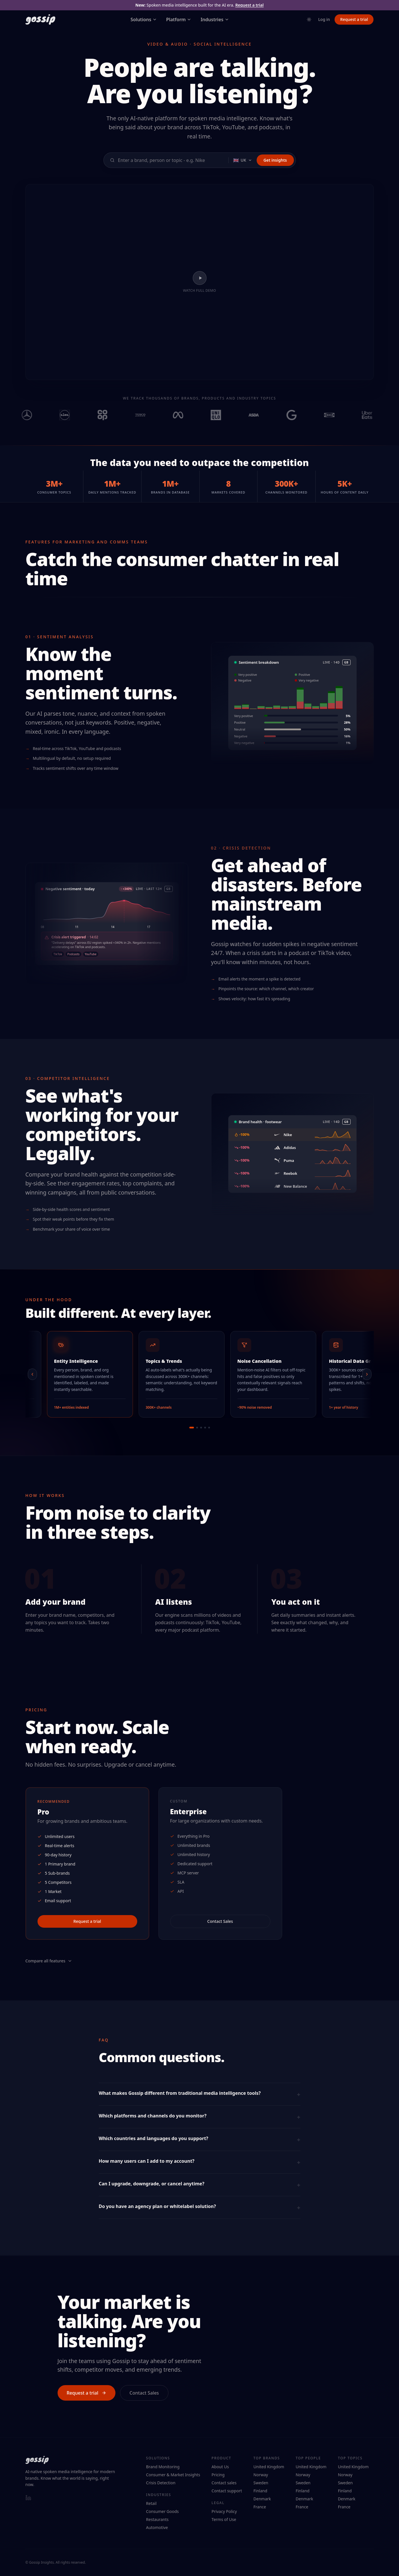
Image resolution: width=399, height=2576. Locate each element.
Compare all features (48, 1961)
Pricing (218, 2474)
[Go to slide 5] (209, 1427)
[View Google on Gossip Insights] (299, 415)
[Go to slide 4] (205, 1427)
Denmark (262, 2498)
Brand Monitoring (163, 2466)
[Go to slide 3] (201, 1427)
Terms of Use (224, 2519)
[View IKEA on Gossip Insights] (337, 415)
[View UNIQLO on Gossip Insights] (223, 415)
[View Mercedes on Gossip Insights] (34, 415)
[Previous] (33, 1374)
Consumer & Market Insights (173, 2474)
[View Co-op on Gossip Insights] (110, 415)
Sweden (260, 2482)
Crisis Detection (160, 2482)
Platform (178, 19)
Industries (215, 19)
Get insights (275, 160)
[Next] (366, 1374)
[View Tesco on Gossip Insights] (148, 415)
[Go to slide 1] (191, 1427)
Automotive (157, 2527)
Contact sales (224, 2482)
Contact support (227, 2490)
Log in (324, 19)
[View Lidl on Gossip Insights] (72, 415)
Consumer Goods (162, 2511)
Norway (260, 2474)
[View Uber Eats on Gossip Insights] (374, 415)
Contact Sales (220, 1921)
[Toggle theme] (309, 19)
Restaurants (157, 2519)
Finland (260, 2490)
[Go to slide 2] (197, 1427)
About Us (220, 2466)
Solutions (144, 19)
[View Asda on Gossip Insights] (261, 415)
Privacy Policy (224, 2511)
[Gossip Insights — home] (40, 19)
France (259, 2507)
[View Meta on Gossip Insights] (185, 415)
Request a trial (249, 5)
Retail (151, 2503)
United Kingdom (268, 2466)
